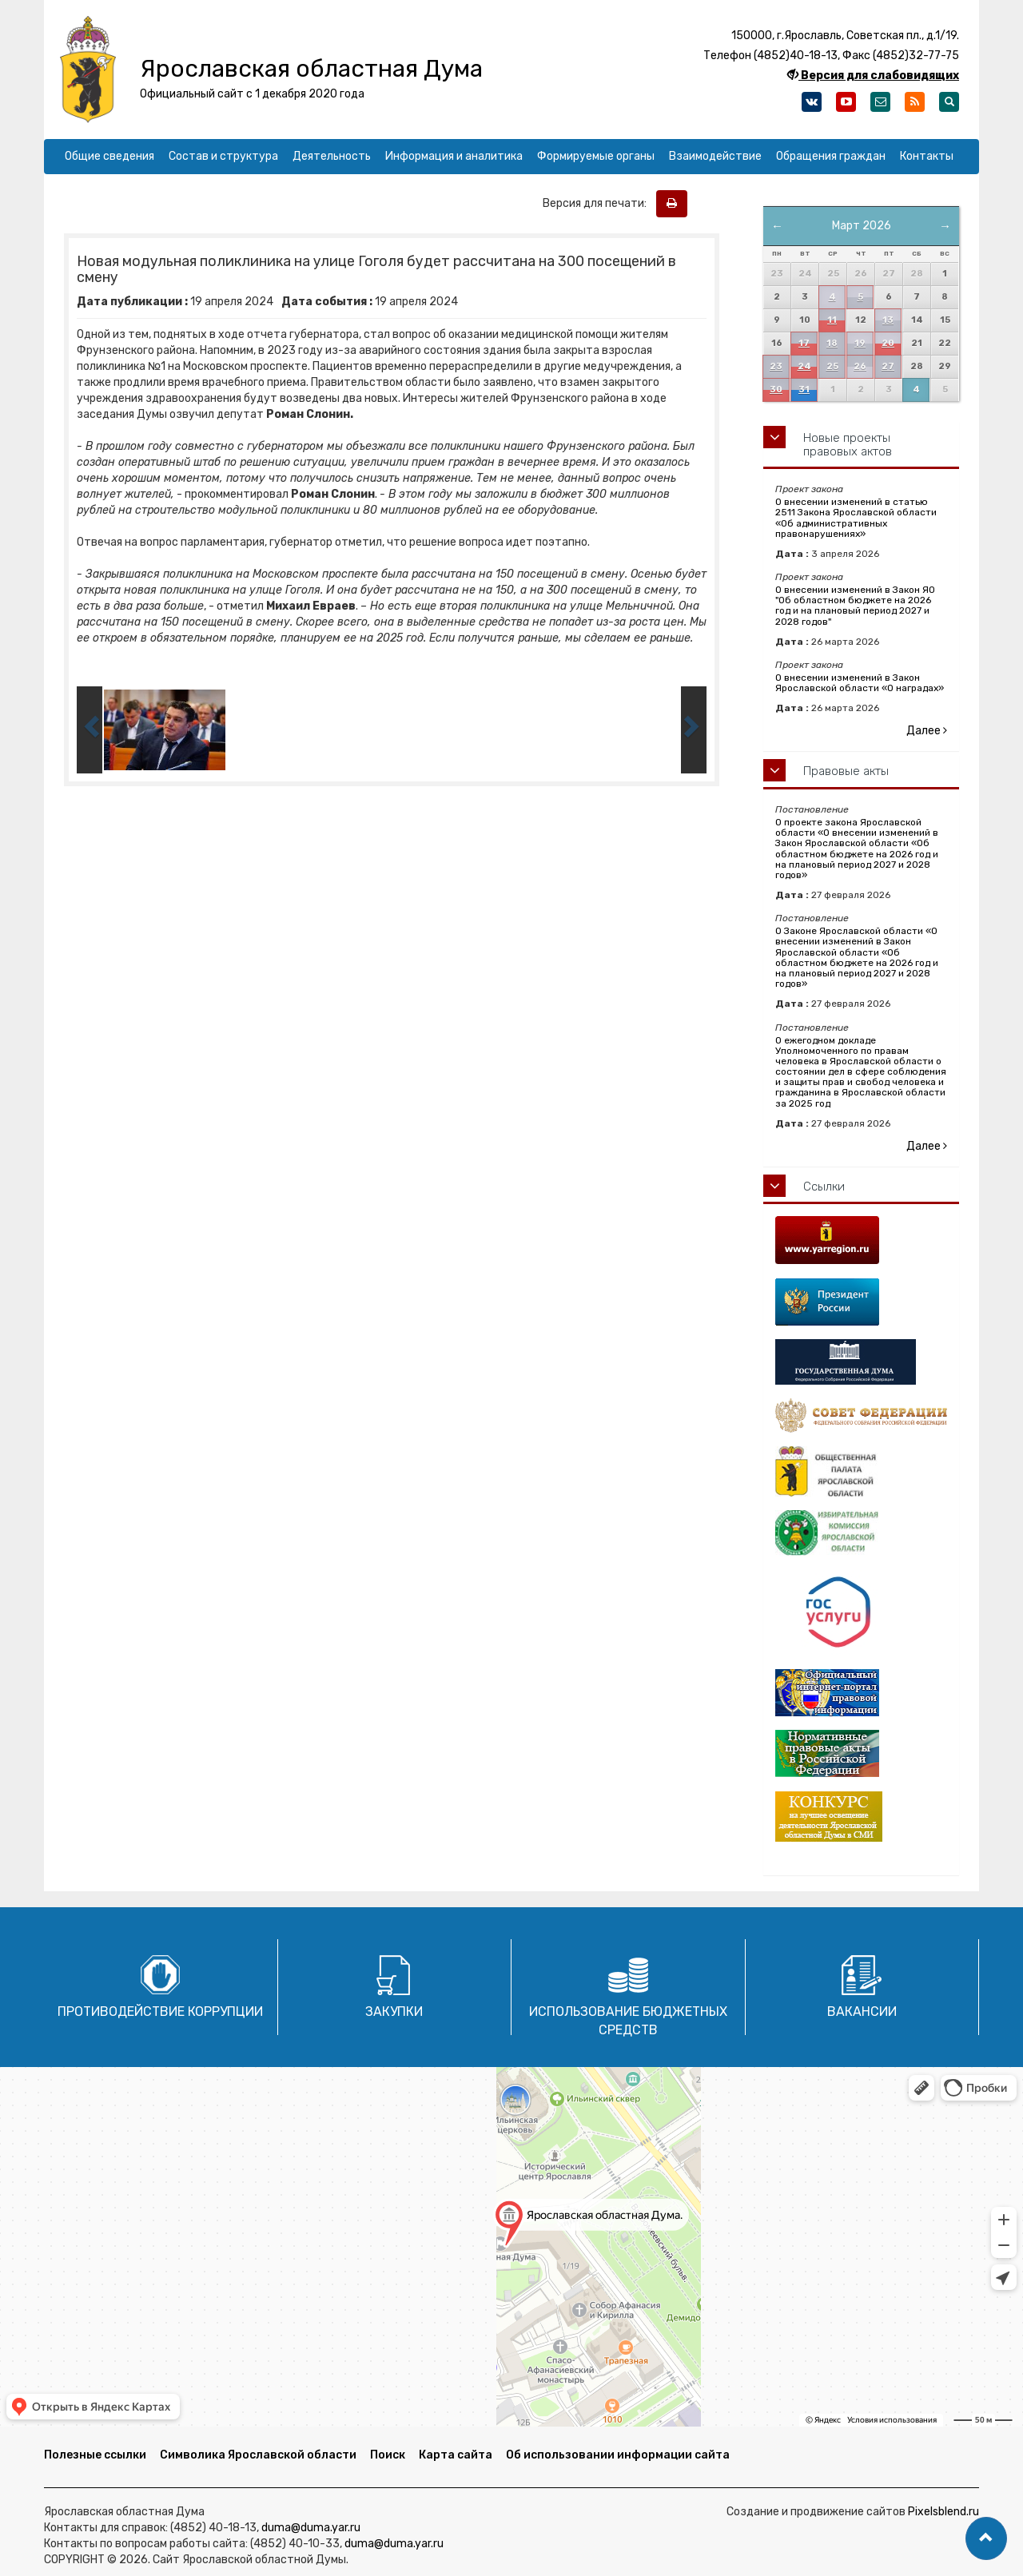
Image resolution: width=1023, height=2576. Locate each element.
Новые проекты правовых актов (847, 445)
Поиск (387, 2455)
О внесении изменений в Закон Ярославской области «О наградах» (859, 683)
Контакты (926, 156)
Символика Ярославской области (258, 2455)
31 (804, 389)
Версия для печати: (598, 203)
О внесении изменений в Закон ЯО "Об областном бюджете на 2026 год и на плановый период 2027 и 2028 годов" (855, 605)
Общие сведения (109, 156)
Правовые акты (846, 771)
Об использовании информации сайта (618, 2455)
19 (860, 343)
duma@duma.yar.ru (310, 2527)
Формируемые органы (596, 156)
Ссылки (824, 1186)
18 (832, 343)
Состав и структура (223, 156)
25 (832, 366)
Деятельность (332, 156)
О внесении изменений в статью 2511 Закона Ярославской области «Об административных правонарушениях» (856, 517)
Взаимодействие (715, 156)
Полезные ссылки (95, 2455)
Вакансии (862, 2011)
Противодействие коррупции (160, 2011)
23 (776, 366)
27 (888, 366)
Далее (926, 730)
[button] (986, 2538)
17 (804, 343)
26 (860, 366)
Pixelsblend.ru (943, 2511)
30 (776, 389)
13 (888, 320)
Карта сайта (455, 2455)
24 (804, 366)
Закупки (394, 2011)
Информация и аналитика (454, 156)
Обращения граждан (831, 156)
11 (832, 320)
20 (888, 343)
